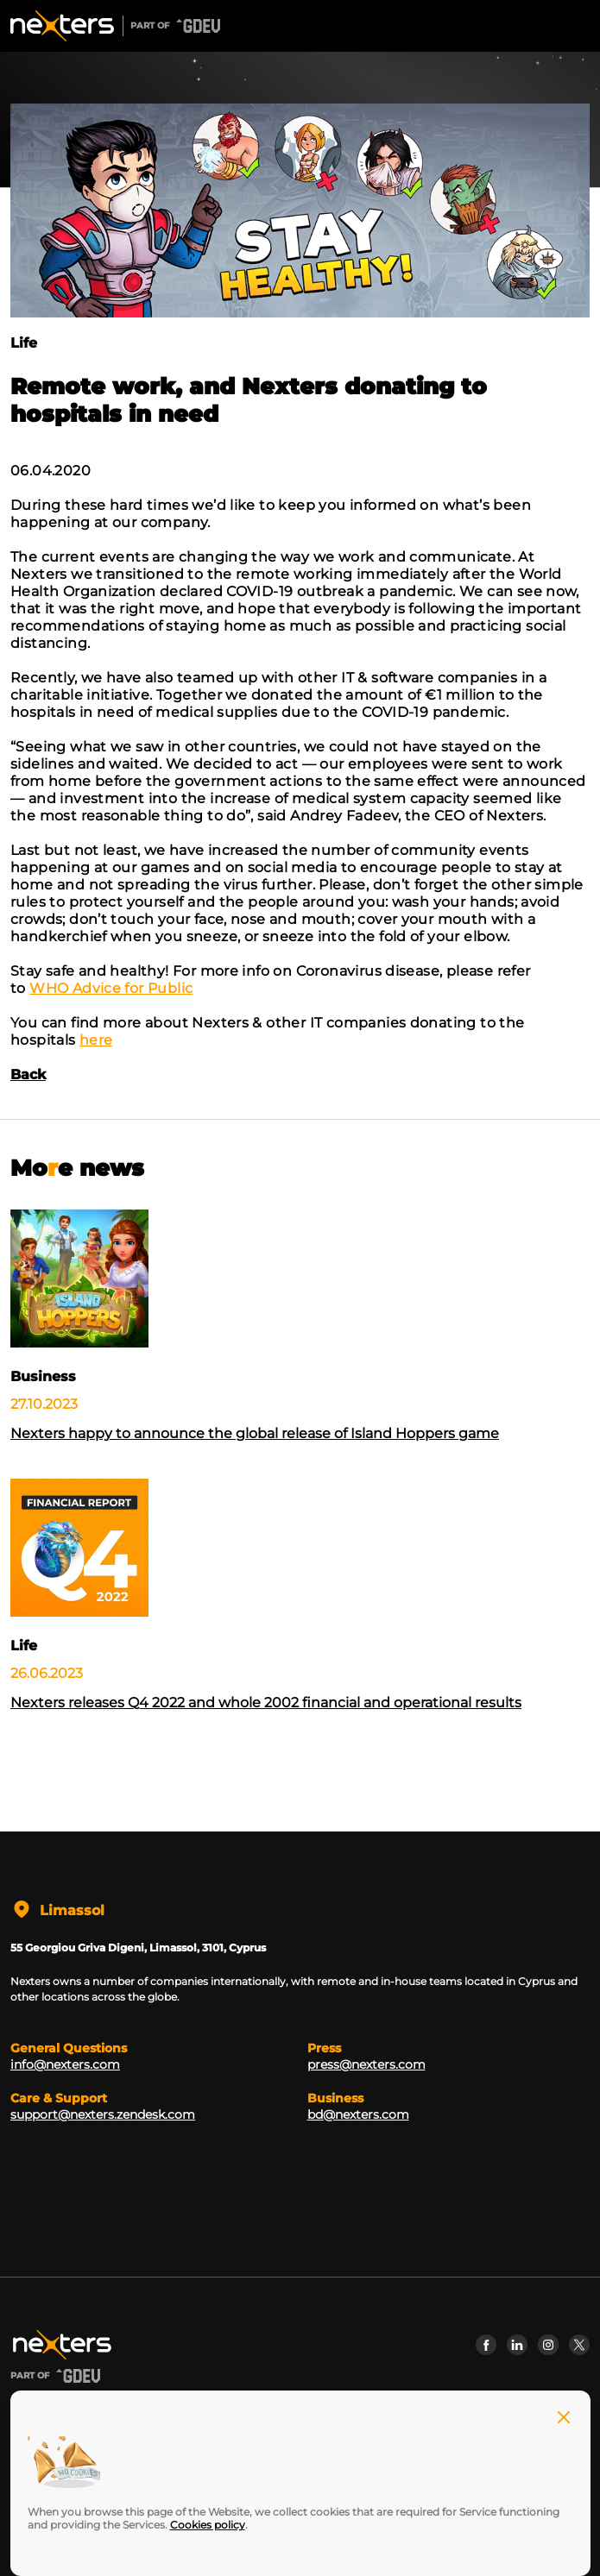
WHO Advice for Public (111, 988)
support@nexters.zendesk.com (102, 2114)
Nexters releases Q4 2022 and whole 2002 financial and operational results (265, 1702)
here (96, 1040)
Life (23, 343)
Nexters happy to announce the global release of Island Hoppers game (254, 1433)
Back (28, 1074)
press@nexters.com (366, 2064)
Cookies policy (207, 2524)
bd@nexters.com (358, 2114)
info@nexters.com (65, 2064)
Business (43, 1376)
